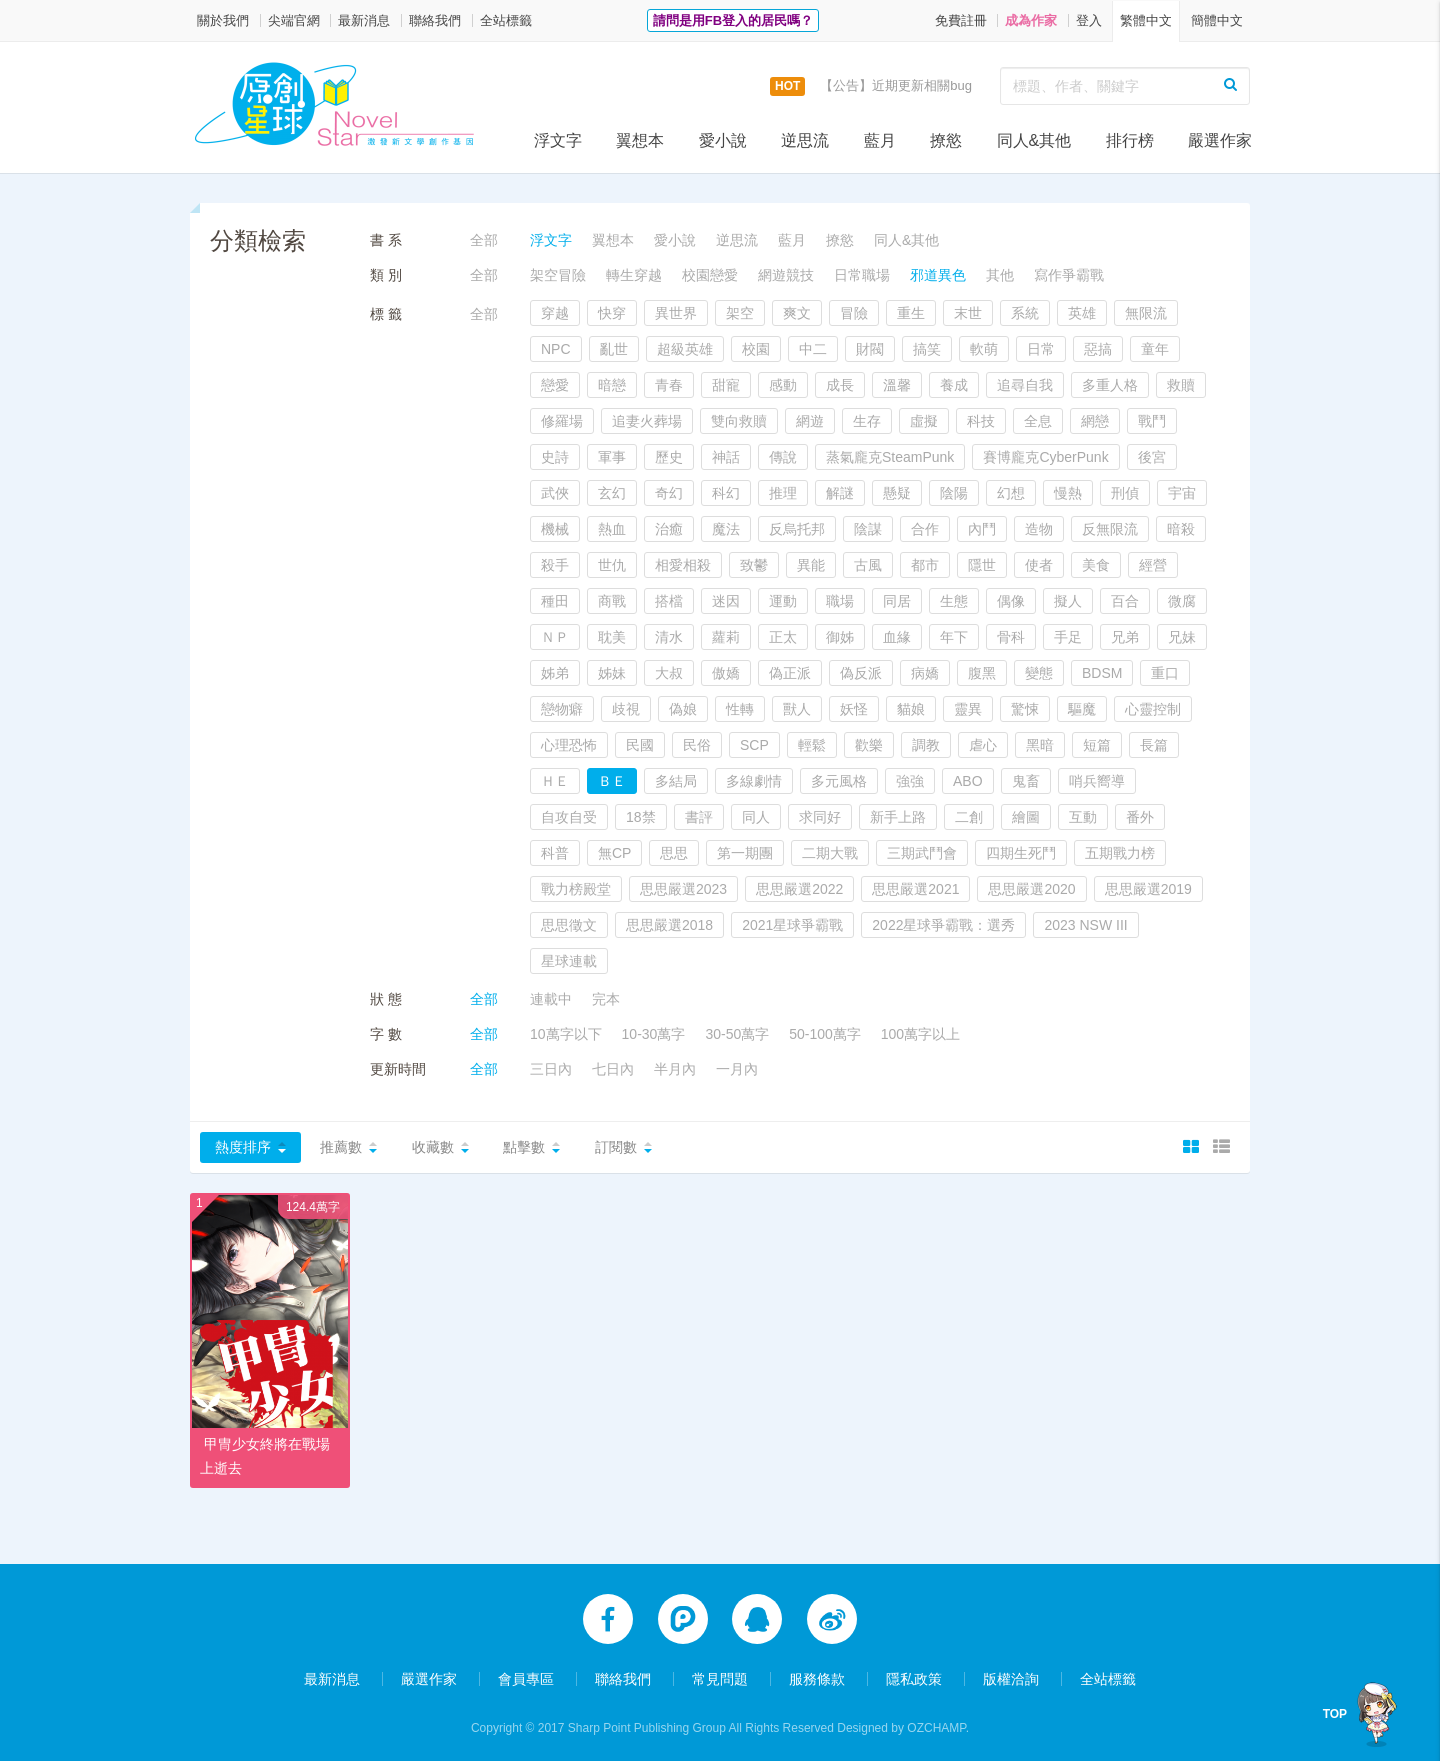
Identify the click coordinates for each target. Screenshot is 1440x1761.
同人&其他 (1034, 140)
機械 (555, 529)
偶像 (1011, 601)
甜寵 (726, 385)
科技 (981, 421)
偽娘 (683, 709)
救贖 (1181, 385)
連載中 (551, 999)
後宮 (1152, 457)
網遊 (810, 421)
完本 (606, 999)
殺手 (555, 565)
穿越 (555, 313)
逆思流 (805, 140)
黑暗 (1040, 745)
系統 (1025, 313)
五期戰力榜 (1120, 853)
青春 (669, 385)
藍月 (880, 140)
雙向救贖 (739, 421)
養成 (954, 385)
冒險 (854, 313)
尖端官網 (294, 20)
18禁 (641, 817)
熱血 (612, 529)
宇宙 (1182, 493)
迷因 (726, 601)
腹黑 (982, 673)
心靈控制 (1153, 709)
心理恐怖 (569, 745)
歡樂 (869, 745)
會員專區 (526, 1673)
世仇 (612, 565)
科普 (555, 853)
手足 (1068, 637)
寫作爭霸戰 (1069, 275)
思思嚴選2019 (1148, 889)
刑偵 (1125, 493)
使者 (1039, 565)
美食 (1096, 565)
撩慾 (946, 140)
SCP (754, 745)
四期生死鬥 (1021, 853)
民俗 (697, 745)
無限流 (1146, 313)
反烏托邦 (797, 529)
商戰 (612, 601)
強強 (910, 781)
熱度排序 (243, 1147)
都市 (925, 565)
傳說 (783, 457)
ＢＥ (612, 781)
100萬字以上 (920, 1034)
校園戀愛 (710, 275)
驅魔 (1082, 709)
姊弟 (555, 673)
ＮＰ (555, 637)
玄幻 (612, 493)
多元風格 (839, 781)
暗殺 (1181, 529)
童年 (1155, 349)
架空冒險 (558, 275)
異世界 (676, 313)
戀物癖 (562, 709)
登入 (1089, 20)
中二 (813, 349)
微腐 (1182, 601)
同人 (756, 817)
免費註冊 (961, 20)
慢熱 (1068, 493)
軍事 (612, 457)
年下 (954, 637)
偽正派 (790, 673)
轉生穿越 (634, 275)
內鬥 (982, 529)
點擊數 (524, 1147)
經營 (1153, 565)
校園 (756, 349)
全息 (1038, 421)
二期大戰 (830, 853)
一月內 (737, 1069)
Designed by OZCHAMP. (903, 1722)
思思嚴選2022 (799, 889)
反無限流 (1110, 529)
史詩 (555, 457)
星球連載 (569, 961)
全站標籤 (506, 20)
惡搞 (1098, 349)
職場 (840, 601)
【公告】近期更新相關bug (896, 85)
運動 (783, 601)
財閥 (870, 349)
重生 (911, 313)
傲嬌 (726, 673)
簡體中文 (1217, 20)
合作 (925, 529)
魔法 (726, 529)
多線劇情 (754, 781)
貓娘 (911, 709)
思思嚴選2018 (669, 925)
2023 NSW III (1085, 925)
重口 (1165, 673)
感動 (783, 385)
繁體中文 (1146, 20)
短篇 (1097, 745)
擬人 (1068, 601)
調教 (926, 745)
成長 (840, 385)
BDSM (1102, 673)
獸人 (797, 709)
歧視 (626, 709)
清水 (669, 637)
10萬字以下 (566, 1034)
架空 (740, 313)
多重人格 (1110, 385)
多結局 (676, 781)
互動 (1083, 817)
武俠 (555, 493)
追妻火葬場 (647, 421)
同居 (897, 601)
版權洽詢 (1011, 1673)
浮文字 (558, 140)
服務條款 (817, 1673)
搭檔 (669, 601)
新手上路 (898, 817)
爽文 (797, 313)
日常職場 (862, 275)
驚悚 (1025, 709)
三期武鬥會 (922, 853)
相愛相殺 (683, 565)
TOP (1335, 1714)
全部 (484, 240)
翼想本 (640, 140)
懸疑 (897, 493)
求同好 (820, 817)
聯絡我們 (435, 20)
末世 (968, 313)
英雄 (1082, 313)
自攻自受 (569, 817)
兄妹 (1182, 637)
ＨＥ (555, 781)
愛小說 (723, 140)
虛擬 (924, 421)
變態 (1039, 673)
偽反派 (861, 673)
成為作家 (1031, 20)
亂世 (614, 349)
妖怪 (854, 709)
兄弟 (1125, 637)
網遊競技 (786, 275)
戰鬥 (1152, 421)
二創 (969, 817)
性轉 (740, 709)
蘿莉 (726, 637)
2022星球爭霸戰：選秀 (943, 925)
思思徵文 (569, 925)
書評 (699, 817)
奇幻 (669, 493)
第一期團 (745, 853)
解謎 (840, 493)
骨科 (1011, 637)
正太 (783, 637)
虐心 (983, 745)
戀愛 (555, 385)
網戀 (1095, 421)
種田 (555, 601)
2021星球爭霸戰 (792, 925)
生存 (867, 421)
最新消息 (364, 20)
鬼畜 (1026, 781)
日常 (1041, 349)
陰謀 (868, 529)
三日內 (551, 1069)
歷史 (669, 457)
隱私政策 (914, 1673)
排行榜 (1130, 140)
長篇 (1154, 745)
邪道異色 (938, 275)
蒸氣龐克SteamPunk (890, 457)
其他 (1000, 275)
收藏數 (433, 1147)
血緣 (897, 637)
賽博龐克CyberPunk (1045, 457)
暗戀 (612, 385)
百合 (1125, 601)
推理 (783, 493)
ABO (968, 781)
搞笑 (927, 349)
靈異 (968, 709)
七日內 (613, 1069)
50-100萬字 (825, 1034)
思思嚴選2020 (1031, 889)
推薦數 (341, 1147)
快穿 (612, 313)
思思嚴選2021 (915, 889)
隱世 (982, 565)
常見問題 (720, 1673)
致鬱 (754, 565)
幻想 (1011, 493)
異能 (811, 565)
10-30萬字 (654, 1034)
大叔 (669, 673)
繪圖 (1026, 817)
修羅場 (562, 421)
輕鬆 (812, 745)
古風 (868, 565)
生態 (954, 601)
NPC (556, 349)
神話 (726, 457)
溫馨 (897, 385)
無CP (614, 853)
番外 (1140, 817)
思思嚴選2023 (683, 889)
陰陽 (954, 493)
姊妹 (612, 673)
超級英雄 (685, 349)
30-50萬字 (737, 1034)
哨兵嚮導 (1097, 781)
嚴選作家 (1220, 140)
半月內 (675, 1069)
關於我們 (223, 20)
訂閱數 (616, 1147)
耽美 (612, 637)
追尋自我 (1025, 385)
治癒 (669, 529)
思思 (674, 853)
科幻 (726, 493)
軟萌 (984, 349)
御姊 (840, 637)
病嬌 (925, 673)
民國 (640, 745)
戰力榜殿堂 (576, 889)
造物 (1039, 529)
